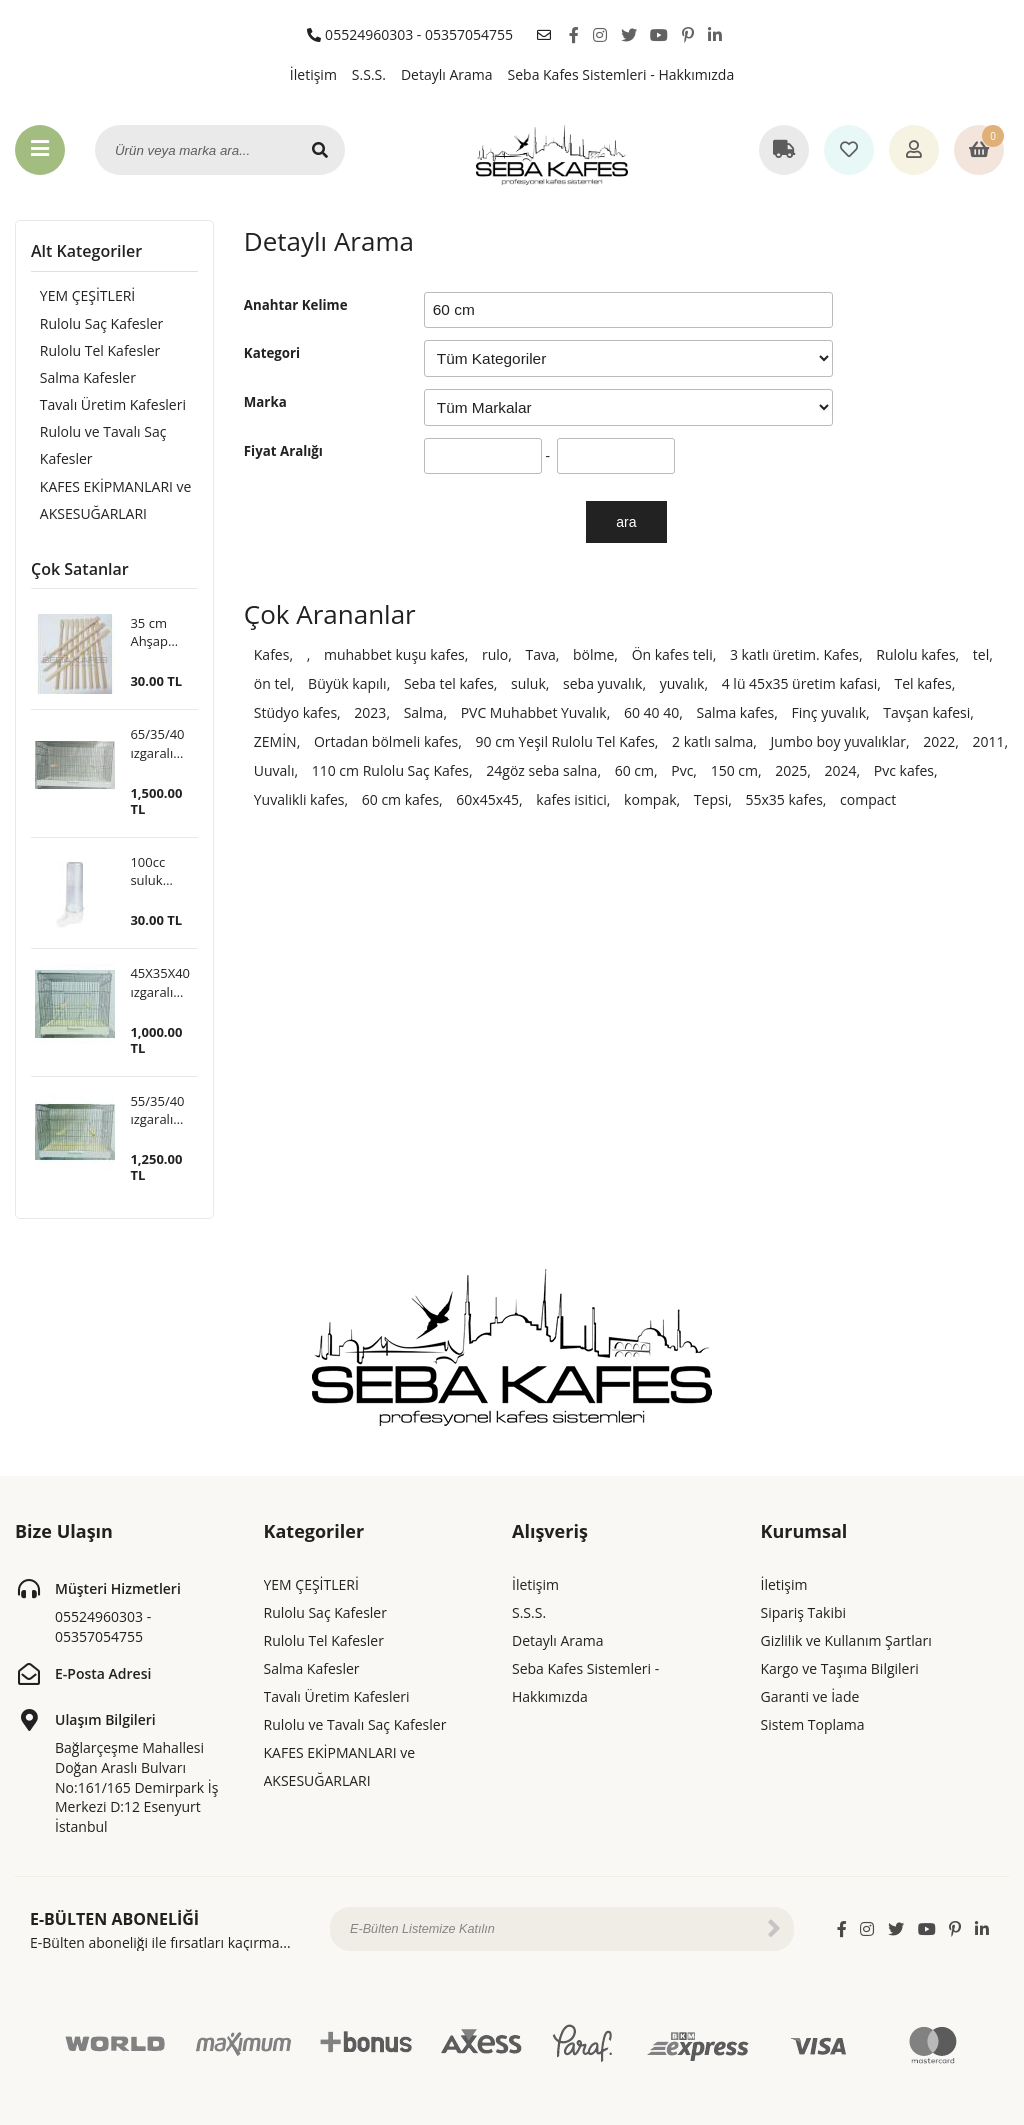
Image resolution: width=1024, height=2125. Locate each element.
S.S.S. (369, 74)
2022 (939, 741)
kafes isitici (571, 799)
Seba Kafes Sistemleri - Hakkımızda (621, 74)
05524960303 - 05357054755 (410, 34)
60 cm (634, 770)
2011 (989, 741)
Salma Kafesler (79, 379)
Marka (265, 402)
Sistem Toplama (813, 1685)
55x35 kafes (783, 799)
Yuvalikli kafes (299, 799)
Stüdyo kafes (295, 712)
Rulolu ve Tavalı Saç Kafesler (94, 449)
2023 (370, 712)
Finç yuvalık (829, 712)
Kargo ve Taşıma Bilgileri (840, 1629)
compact (868, 799)
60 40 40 (651, 712)
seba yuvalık (602, 683)
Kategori (272, 353)
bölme (593, 654)
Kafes (272, 654)
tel (981, 654)
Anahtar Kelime (296, 305)
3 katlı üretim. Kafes (794, 654)
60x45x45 (487, 799)
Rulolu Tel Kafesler (91, 351)
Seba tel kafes (449, 683)
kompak (650, 799)
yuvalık (682, 683)
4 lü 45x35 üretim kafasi (800, 683)
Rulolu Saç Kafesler (92, 323)
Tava (540, 654)
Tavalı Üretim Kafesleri (104, 407)
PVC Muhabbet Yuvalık (534, 712)
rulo (495, 654)
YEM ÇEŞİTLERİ (78, 295)
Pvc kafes (904, 770)
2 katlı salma (712, 741)
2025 (791, 770)
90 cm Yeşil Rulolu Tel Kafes (565, 741)
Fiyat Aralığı (283, 451)
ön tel (272, 683)
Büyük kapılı (347, 683)
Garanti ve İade (810, 1657)
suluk (528, 683)
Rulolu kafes (915, 654)
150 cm (734, 770)
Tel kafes (923, 683)
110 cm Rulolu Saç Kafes (390, 770)
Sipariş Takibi (804, 1573)
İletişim (313, 74)
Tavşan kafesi (926, 712)
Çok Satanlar (80, 576)
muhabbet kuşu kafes (394, 654)
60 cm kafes (400, 799)
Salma (424, 712)
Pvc (682, 770)
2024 (841, 770)
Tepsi (711, 799)
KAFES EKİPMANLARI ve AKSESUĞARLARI (107, 505)
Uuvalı (274, 770)
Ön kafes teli (672, 654)
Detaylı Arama (447, 74)
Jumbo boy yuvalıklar (838, 741)
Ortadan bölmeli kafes (386, 741)
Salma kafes (735, 712)
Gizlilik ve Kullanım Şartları (846, 1601)
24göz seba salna (541, 770)
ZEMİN (275, 741)
